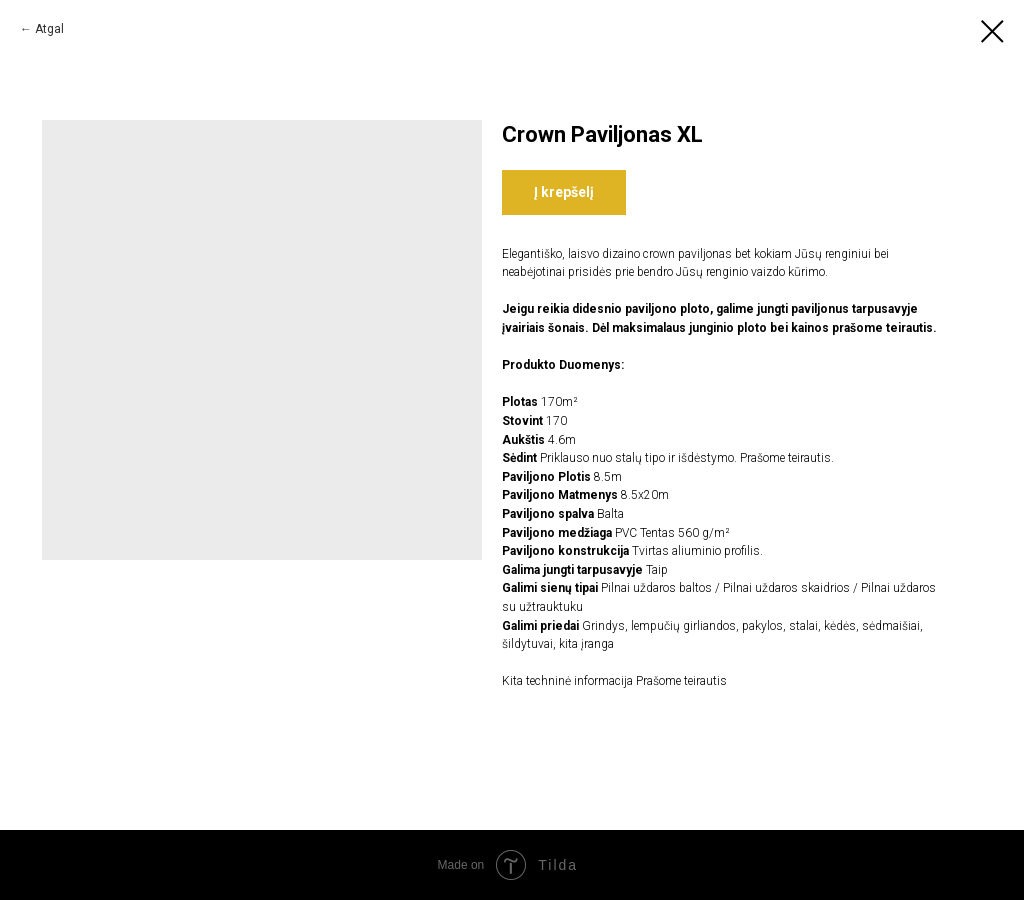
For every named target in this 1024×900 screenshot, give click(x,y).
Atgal (49, 29)
